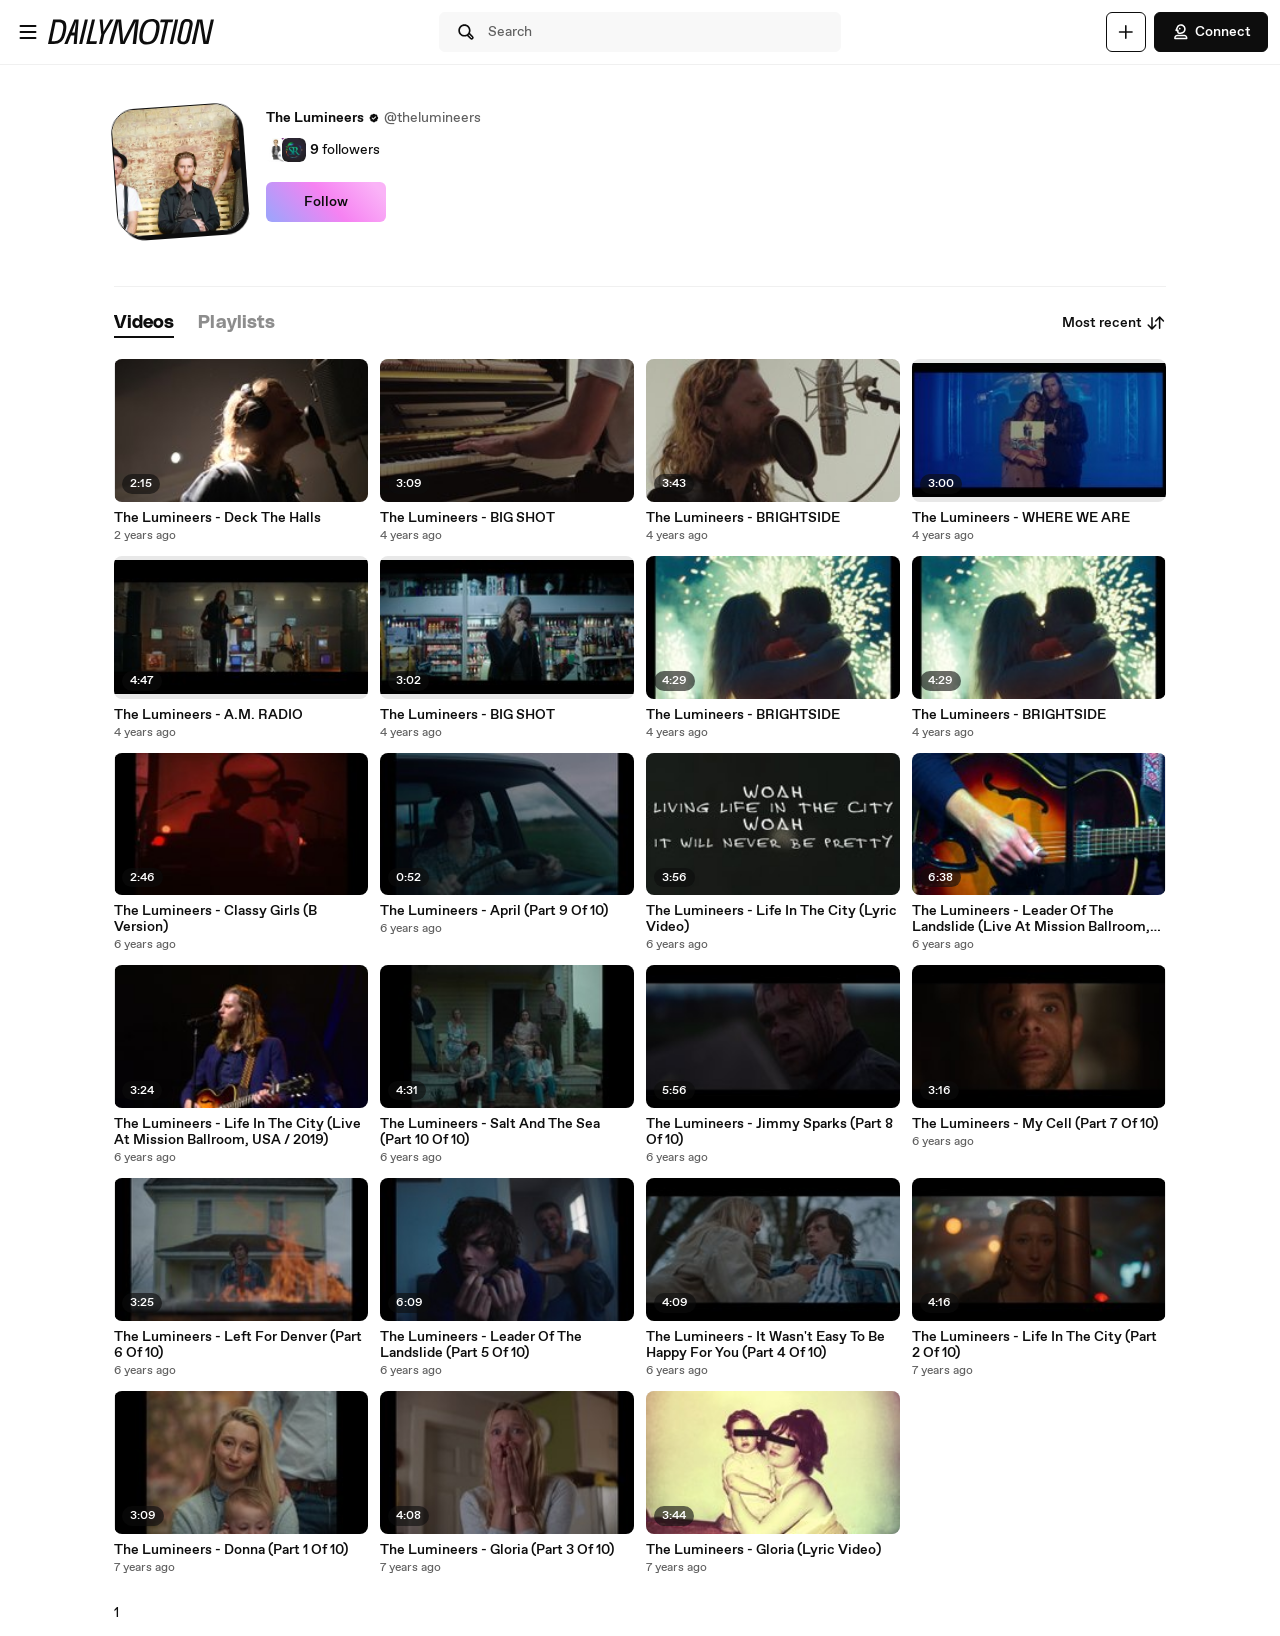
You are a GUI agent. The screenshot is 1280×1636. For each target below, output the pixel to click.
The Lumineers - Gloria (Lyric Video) (763, 1550)
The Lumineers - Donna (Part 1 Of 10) (231, 1550)
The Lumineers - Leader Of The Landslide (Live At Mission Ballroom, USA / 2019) (1031, 919)
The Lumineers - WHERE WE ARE (1021, 518)
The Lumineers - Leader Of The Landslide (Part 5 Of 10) (481, 1345)
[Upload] (1126, 32)
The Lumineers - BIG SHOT (467, 518)
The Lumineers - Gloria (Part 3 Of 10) (497, 1550)
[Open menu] (28, 32)
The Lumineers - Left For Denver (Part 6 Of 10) (238, 1345)
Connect (1211, 32)
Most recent (1114, 323)
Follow (326, 202)
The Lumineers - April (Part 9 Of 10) (494, 911)
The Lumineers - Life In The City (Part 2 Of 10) (1034, 1345)
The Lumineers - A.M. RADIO (208, 715)
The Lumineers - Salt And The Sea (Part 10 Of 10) (490, 1132)
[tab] (144, 323)
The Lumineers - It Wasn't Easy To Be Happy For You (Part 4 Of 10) (765, 1345)
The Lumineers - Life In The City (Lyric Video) (771, 919)
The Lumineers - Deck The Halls (217, 518)
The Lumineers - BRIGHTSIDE (743, 518)
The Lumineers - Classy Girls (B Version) (215, 919)
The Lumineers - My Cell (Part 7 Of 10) (1035, 1124)
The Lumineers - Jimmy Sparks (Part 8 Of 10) (769, 1132)
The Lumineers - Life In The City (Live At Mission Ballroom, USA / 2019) (237, 1132)
